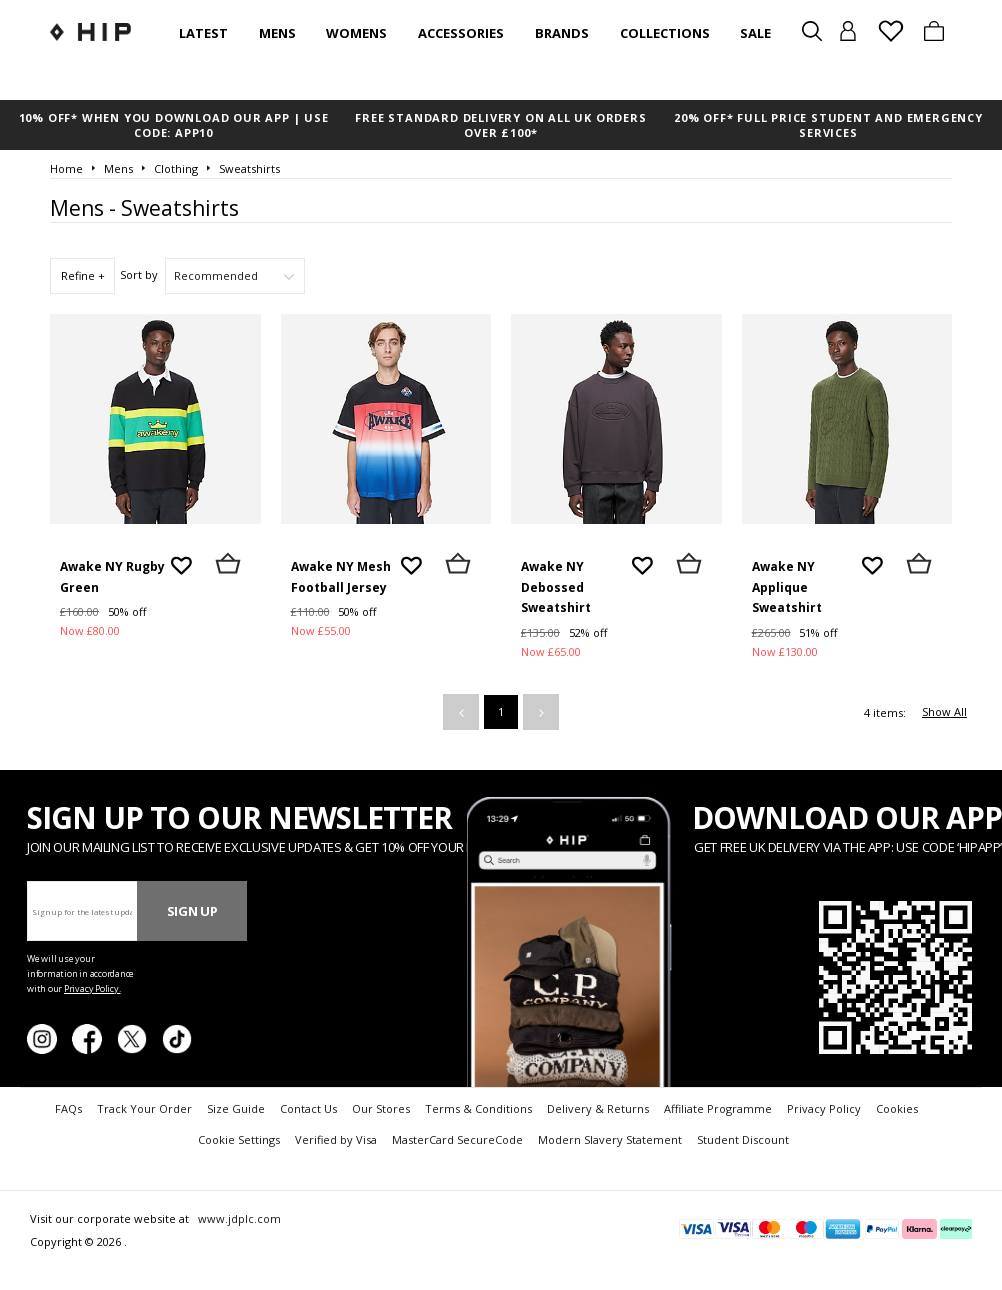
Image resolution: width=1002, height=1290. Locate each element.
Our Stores (381, 1108)
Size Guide (236, 1108)
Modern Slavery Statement (610, 1139)
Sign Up (192, 911)
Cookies (897, 1108)
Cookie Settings (239, 1139)
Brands (562, 33)
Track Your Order (144, 1108)
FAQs (68, 1108)
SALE (755, 33)
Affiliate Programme (718, 1108)
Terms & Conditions (478, 1108)
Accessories (461, 33)
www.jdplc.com (238, 1218)
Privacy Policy (824, 1108)
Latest (203, 33)
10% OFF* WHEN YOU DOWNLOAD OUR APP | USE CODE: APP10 (174, 125)
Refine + (83, 275)
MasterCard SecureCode (457, 1139)
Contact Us (308, 1108)
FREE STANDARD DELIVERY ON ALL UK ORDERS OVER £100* (500, 125)
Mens (277, 33)
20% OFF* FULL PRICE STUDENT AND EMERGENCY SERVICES (828, 125)
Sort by (139, 274)
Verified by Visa (336, 1139)
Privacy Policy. (92, 988)
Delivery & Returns (598, 1108)
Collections (665, 33)
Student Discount (743, 1139)
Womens (356, 33)
